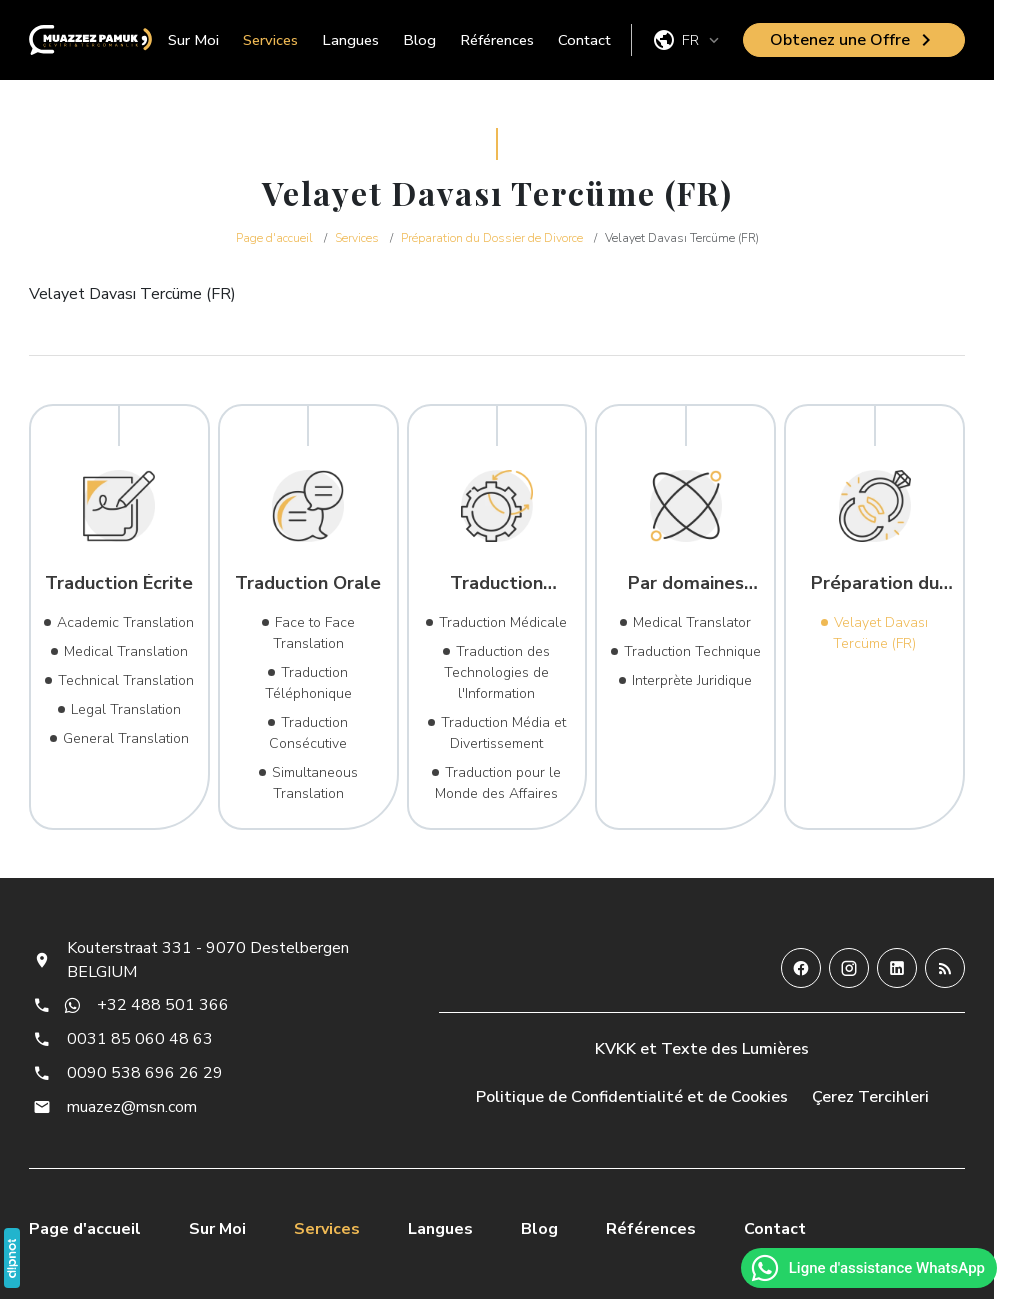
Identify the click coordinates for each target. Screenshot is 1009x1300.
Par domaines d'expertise (686, 583)
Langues (350, 40)
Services (270, 40)
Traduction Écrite (119, 583)
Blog (419, 40)
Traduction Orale (308, 583)
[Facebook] (801, 968)
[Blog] (945, 968)
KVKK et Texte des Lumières (702, 1049)
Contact (584, 40)
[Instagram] (849, 968)
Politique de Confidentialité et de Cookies (632, 1097)
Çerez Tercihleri (870, 1097)
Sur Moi (193, 40)
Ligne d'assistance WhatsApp (867, 1268)
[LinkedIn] (897, 968)
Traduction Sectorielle (496, 583)
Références (497, 40)
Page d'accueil (85, 1229)
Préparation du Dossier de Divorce (875, 583)
